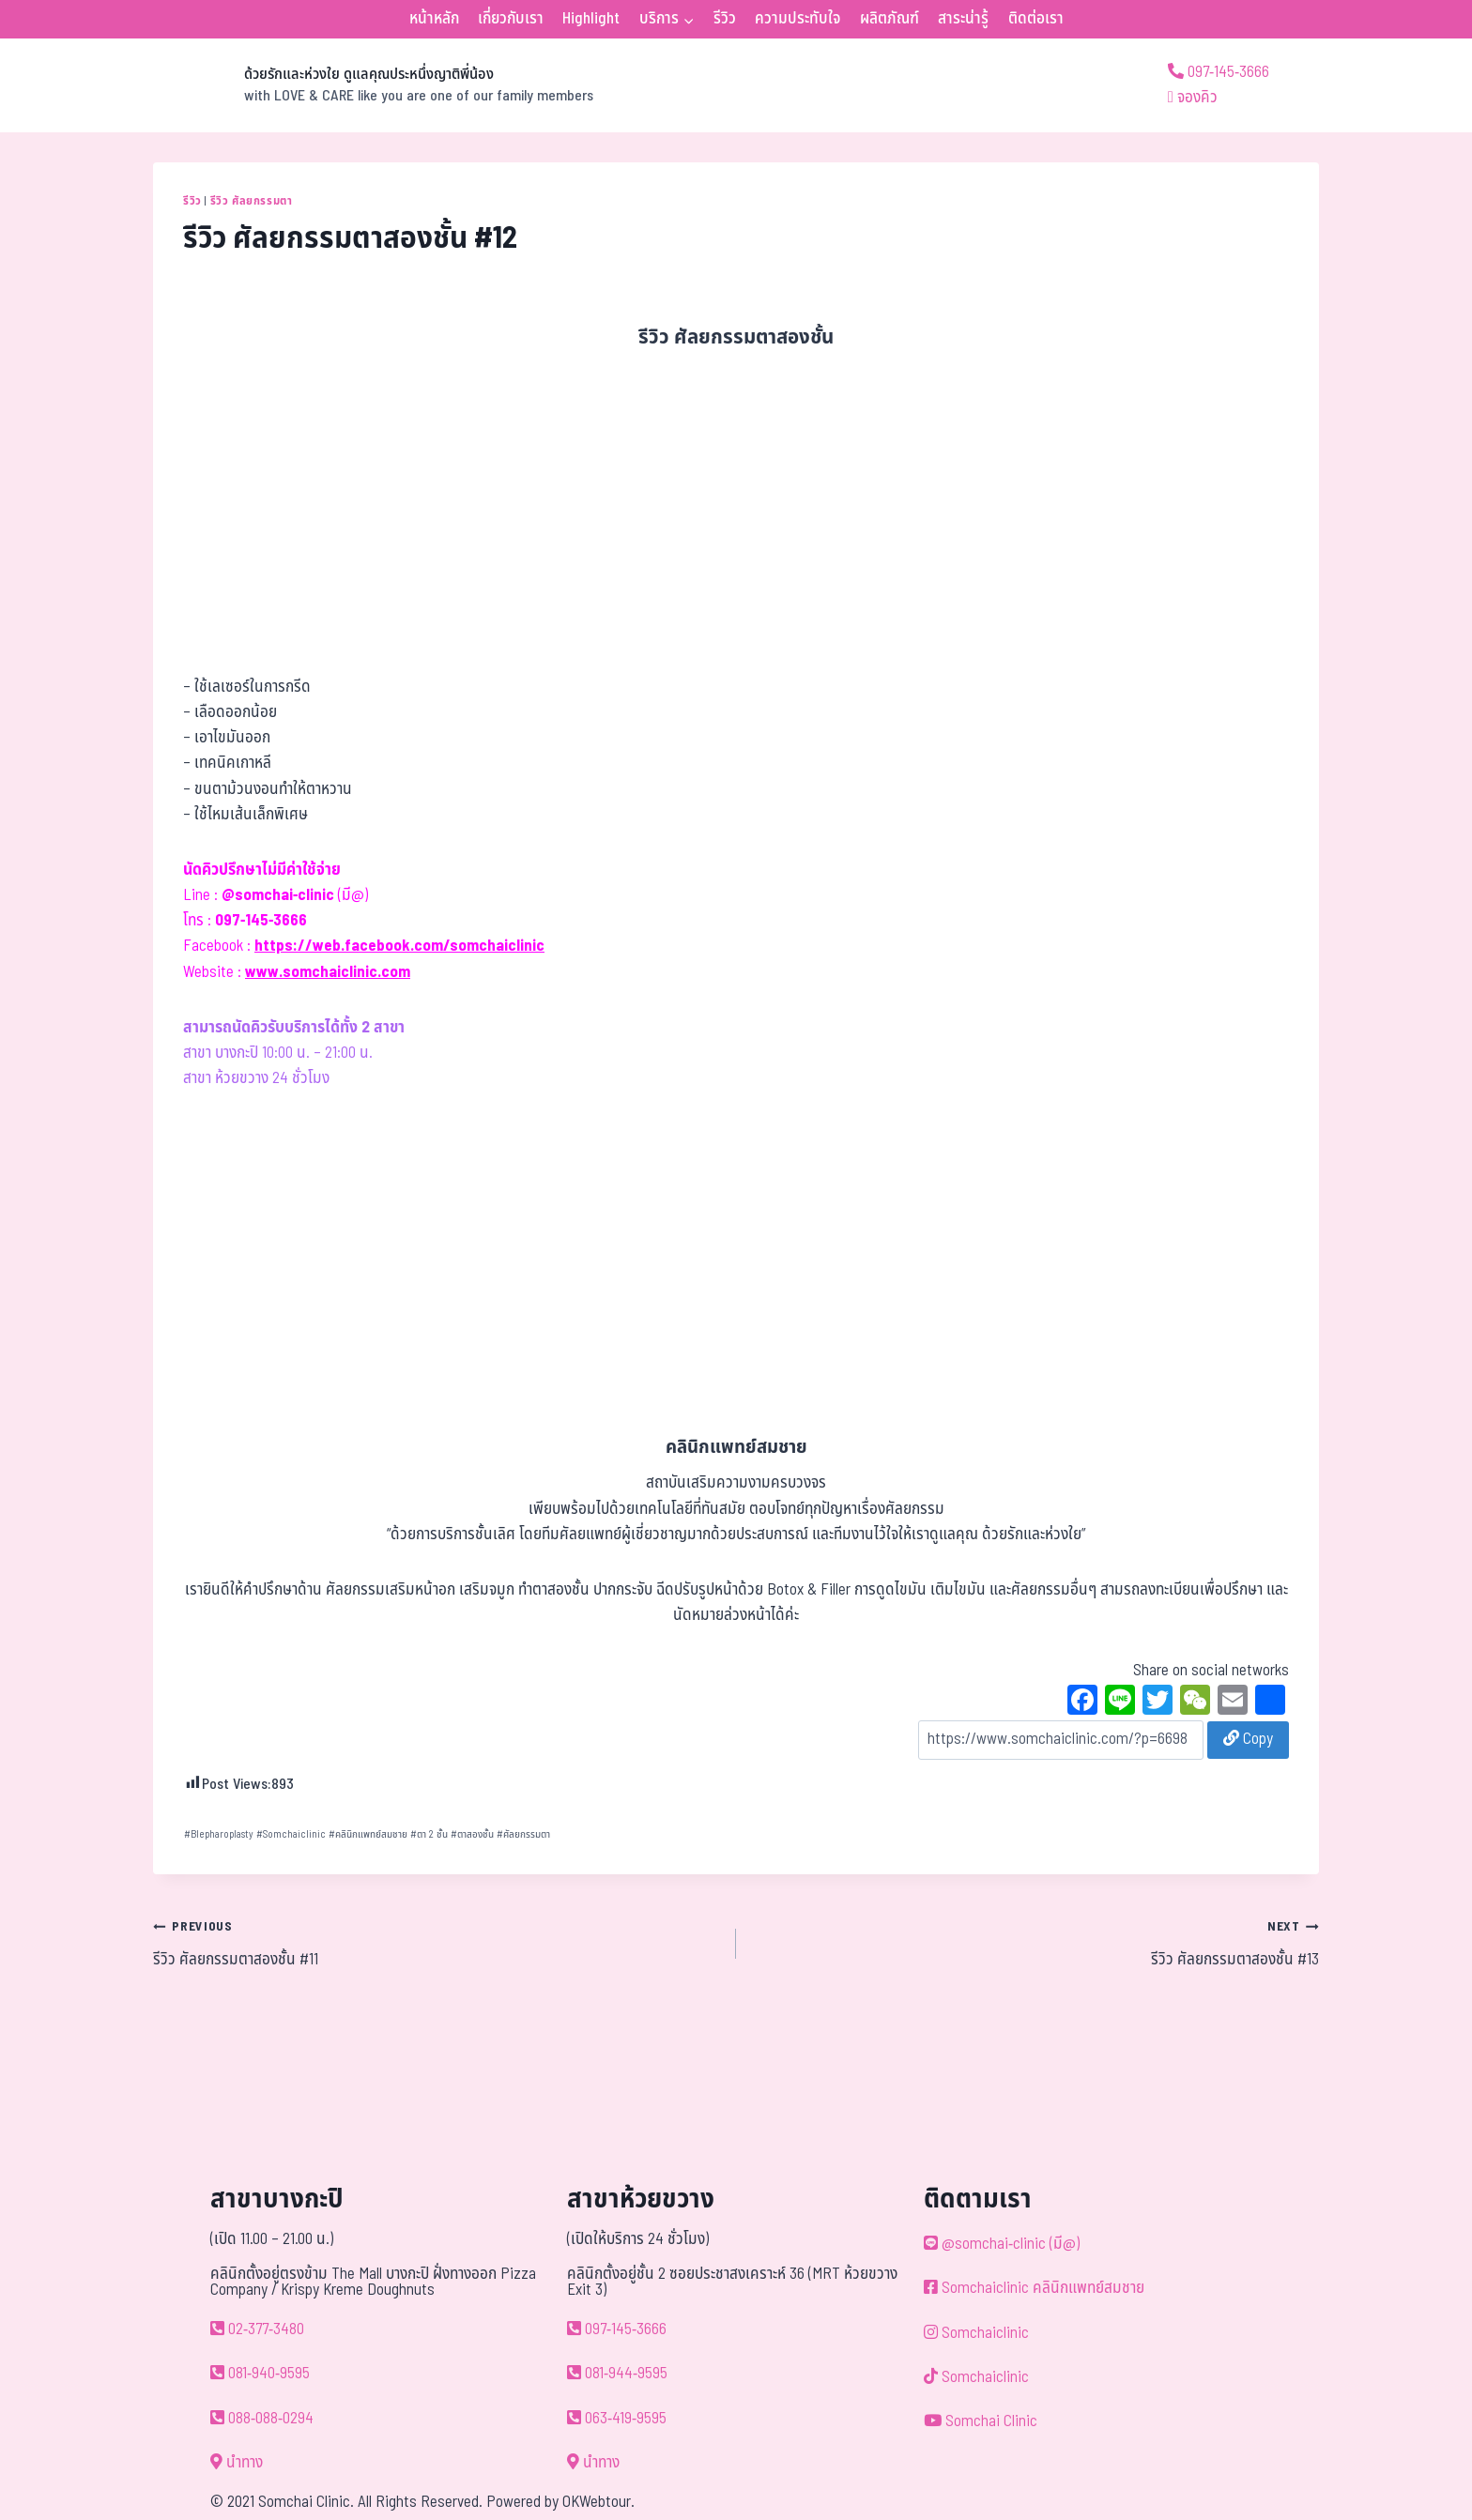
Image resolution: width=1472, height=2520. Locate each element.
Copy (1248, 1739)
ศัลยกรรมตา (523, 1834)
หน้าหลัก (434, 19)
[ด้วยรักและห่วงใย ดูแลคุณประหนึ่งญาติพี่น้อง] (373, 85)
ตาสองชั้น (472, 1834)
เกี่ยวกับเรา (511, 19)
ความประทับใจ (797, 19)
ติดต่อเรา (1036, 19)
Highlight (591, 19)
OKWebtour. (598, 2502)
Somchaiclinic (291, 1834)
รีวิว (724, 19)
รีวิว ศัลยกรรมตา (251, 200)
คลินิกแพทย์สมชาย (368, 1834)
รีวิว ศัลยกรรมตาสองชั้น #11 (436, 1943)
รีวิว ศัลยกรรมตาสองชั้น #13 (1035, 1943)
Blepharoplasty (218, 1834)
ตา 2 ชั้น (429, 1834)
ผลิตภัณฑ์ (889, 19)
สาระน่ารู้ (963, 19)
